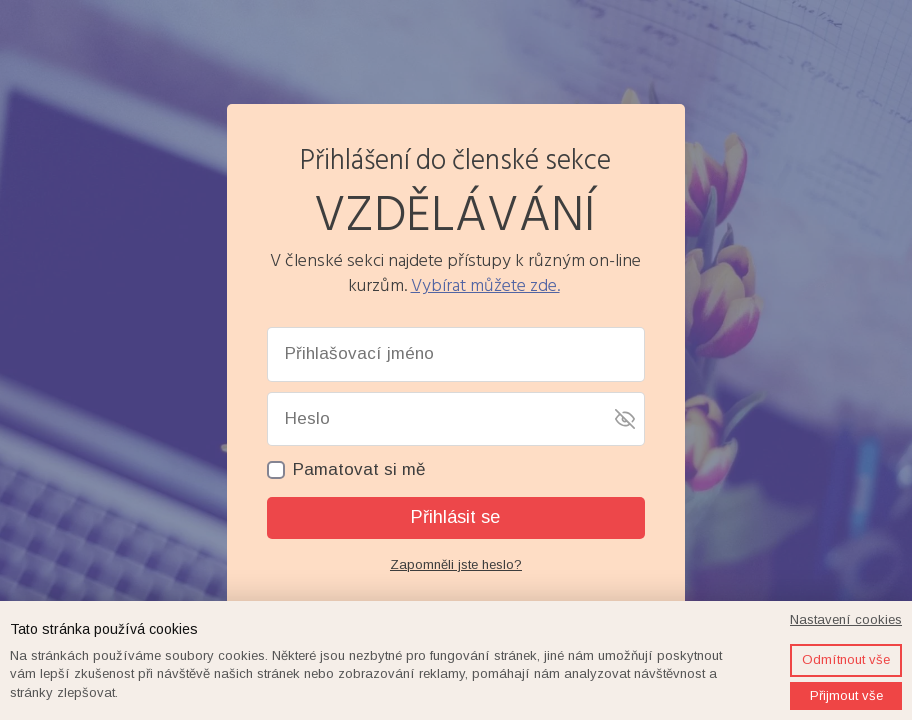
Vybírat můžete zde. (485, 285)
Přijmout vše (846, 695)
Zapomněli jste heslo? (456, 564)
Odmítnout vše (846, 659)
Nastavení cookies (846, 619)
